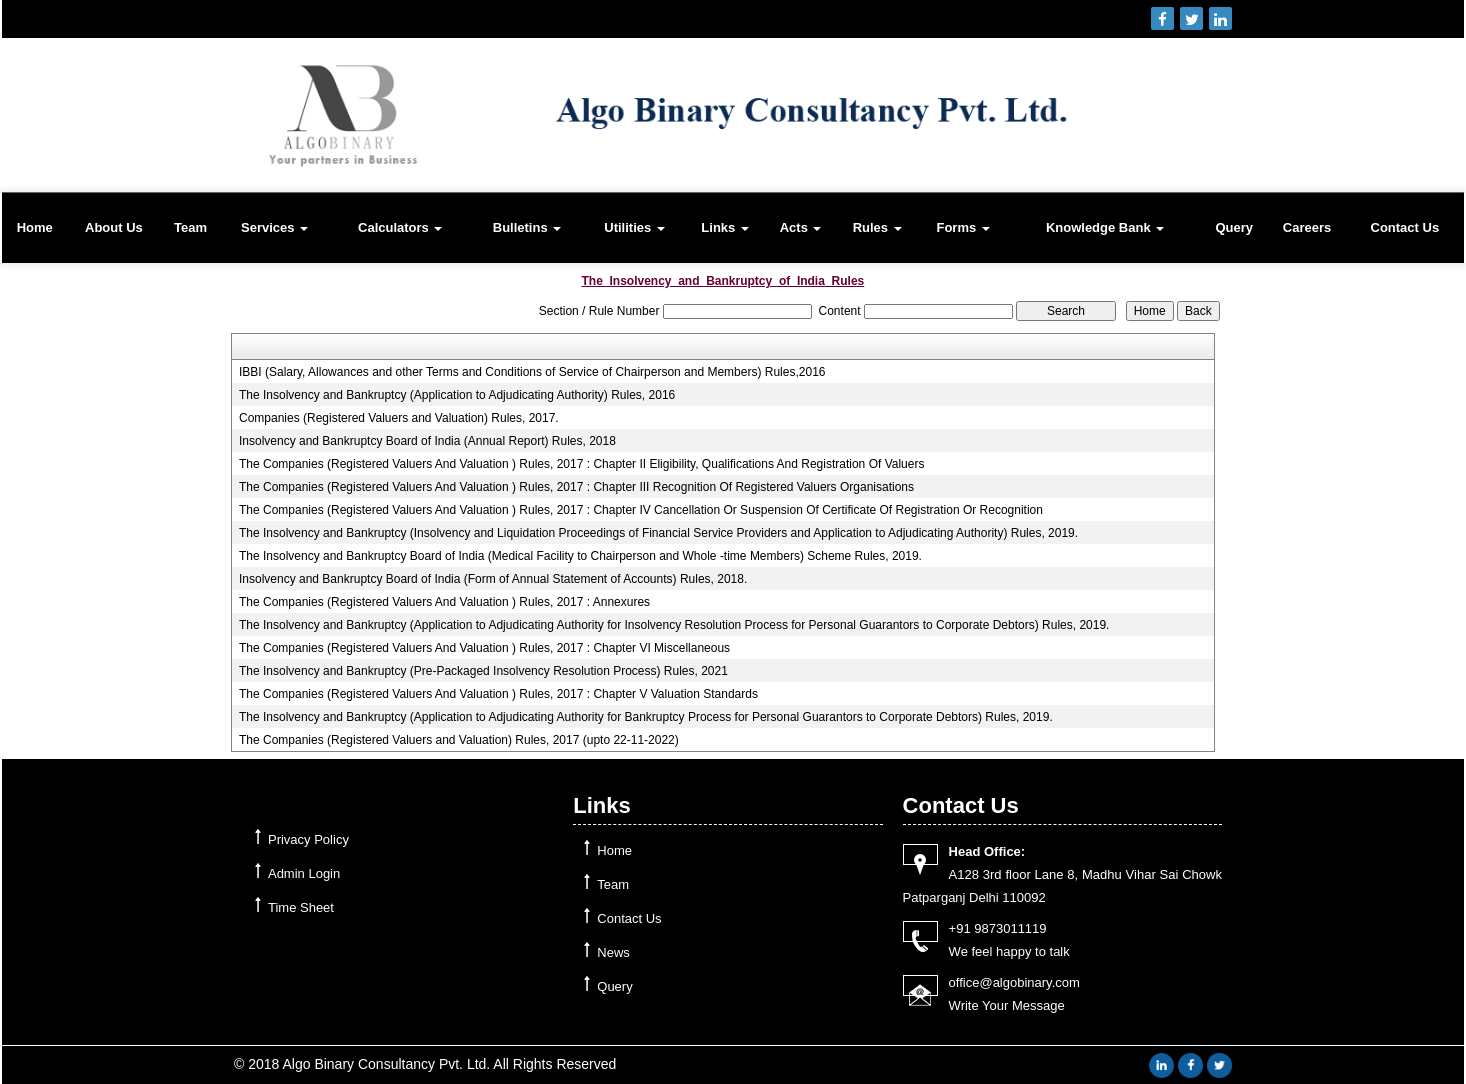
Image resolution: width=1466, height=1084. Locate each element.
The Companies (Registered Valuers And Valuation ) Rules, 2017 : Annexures (444, 602)
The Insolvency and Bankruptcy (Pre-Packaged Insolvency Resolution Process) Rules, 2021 (483, 671)
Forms (962, 227)
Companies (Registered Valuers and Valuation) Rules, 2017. (399, 418)
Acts (801, 227)
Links (725, 227)
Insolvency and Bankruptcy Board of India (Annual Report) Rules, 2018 (427, 441)
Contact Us (1405, 227)
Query (1235, 227)
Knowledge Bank (1105, 227)
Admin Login (304, 873)
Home (35, 227)
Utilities (634, 227)
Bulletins (527, 227)
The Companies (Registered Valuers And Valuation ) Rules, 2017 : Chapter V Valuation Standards (498, 694)
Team (190, 227)
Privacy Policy (308, 839)
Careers (1307, 227)
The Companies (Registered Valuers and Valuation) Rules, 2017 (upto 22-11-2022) (459, 740)
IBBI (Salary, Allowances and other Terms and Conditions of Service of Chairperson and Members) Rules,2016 (532, 372)
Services (274, 227)
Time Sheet (301, 907)
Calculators (400, 227)
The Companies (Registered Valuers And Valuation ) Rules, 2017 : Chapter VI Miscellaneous (484, 648)
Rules (877, 227)
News (613, 952)
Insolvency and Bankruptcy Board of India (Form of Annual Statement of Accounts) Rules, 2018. (493, 579)
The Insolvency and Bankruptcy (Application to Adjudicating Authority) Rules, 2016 (457, 395)
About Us (114, 227)
